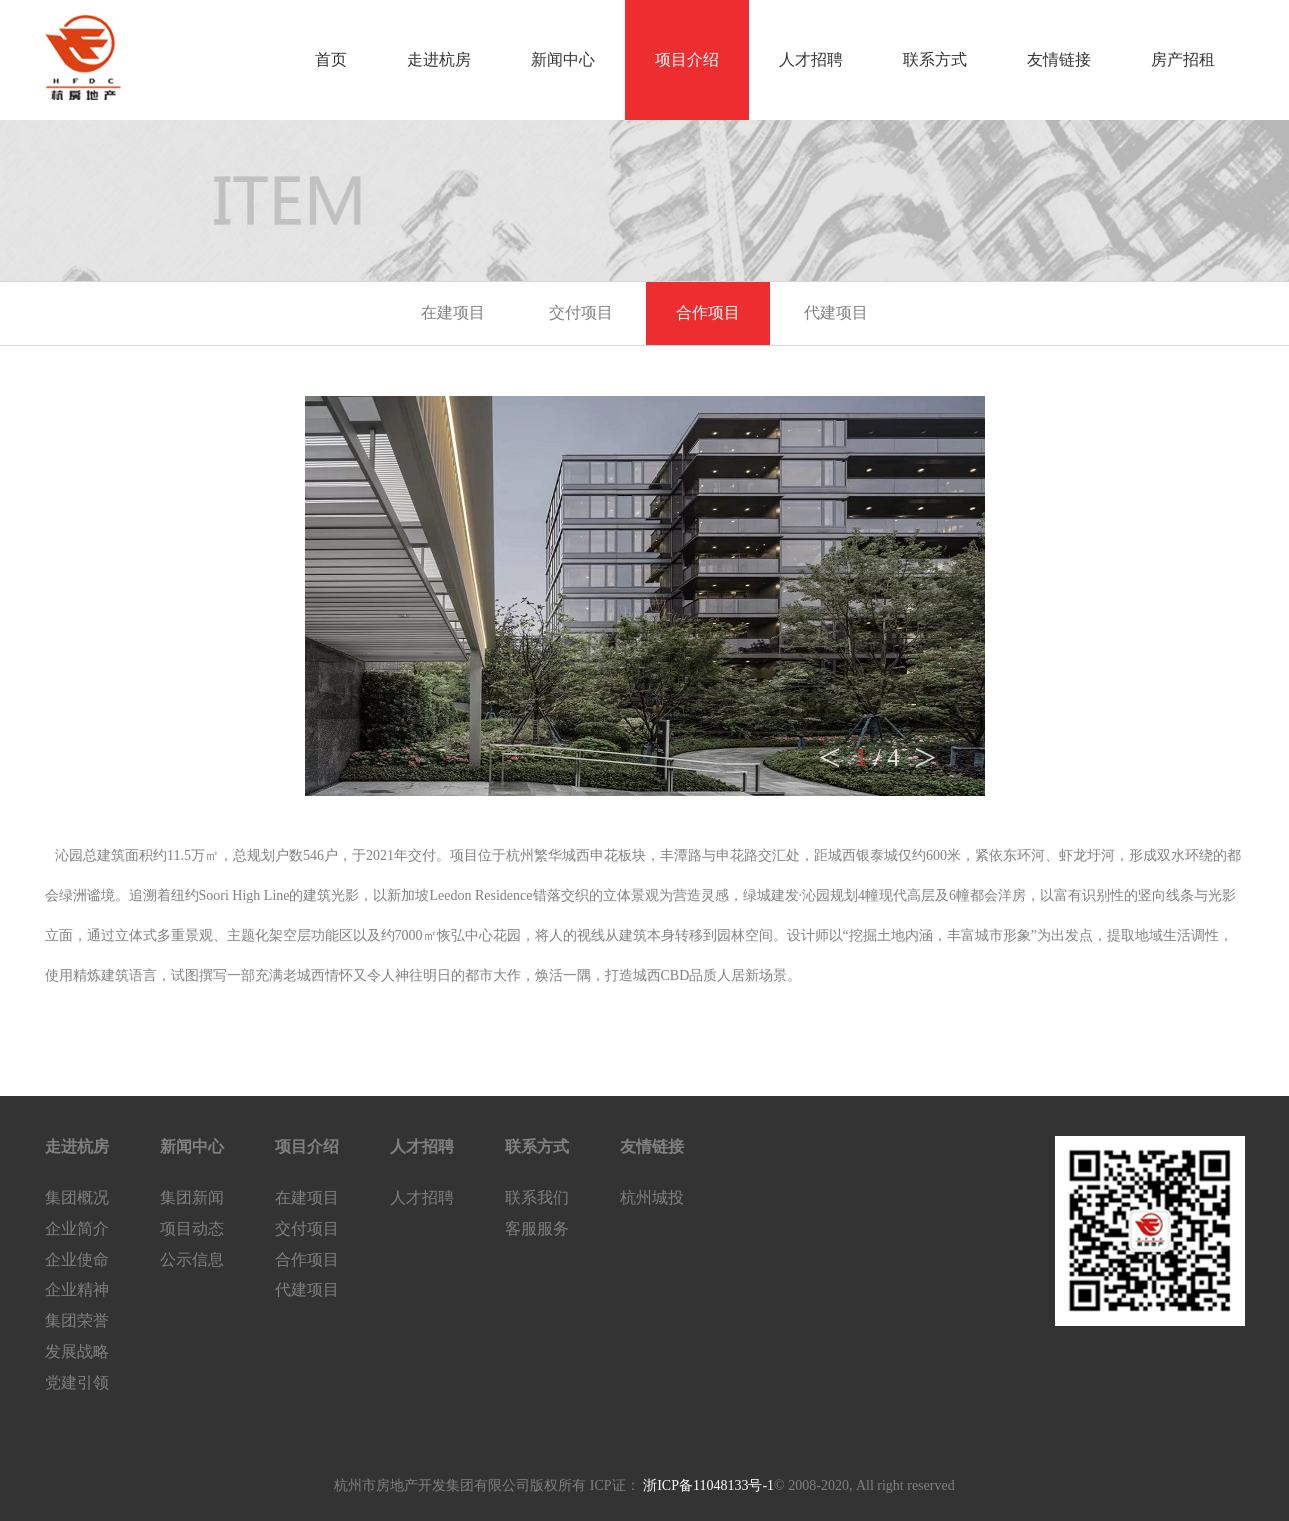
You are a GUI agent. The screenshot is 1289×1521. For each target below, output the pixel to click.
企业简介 (77, 1228)
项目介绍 (687, 59)
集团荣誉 (77, 1320)
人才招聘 (811, 59)
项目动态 (192, 1228)
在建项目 (453, 312)
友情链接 (1059, 59)
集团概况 (77, 1197)
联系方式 (935, 59)
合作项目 (708, 312)
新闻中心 (563, 59)
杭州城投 (652, 1197)
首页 (331, 59)
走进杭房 (439, 59)
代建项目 (836, 312)
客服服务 (537, 1228)
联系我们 (537, 1197)
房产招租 (1183, 59)
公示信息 (192, 1259)
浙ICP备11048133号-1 (707, 1485)
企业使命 (77, 1259)
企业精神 (77, 1289)
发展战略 (77, 1351)
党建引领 (77, 1382)
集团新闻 (192, 1197)
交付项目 (581, 312)
